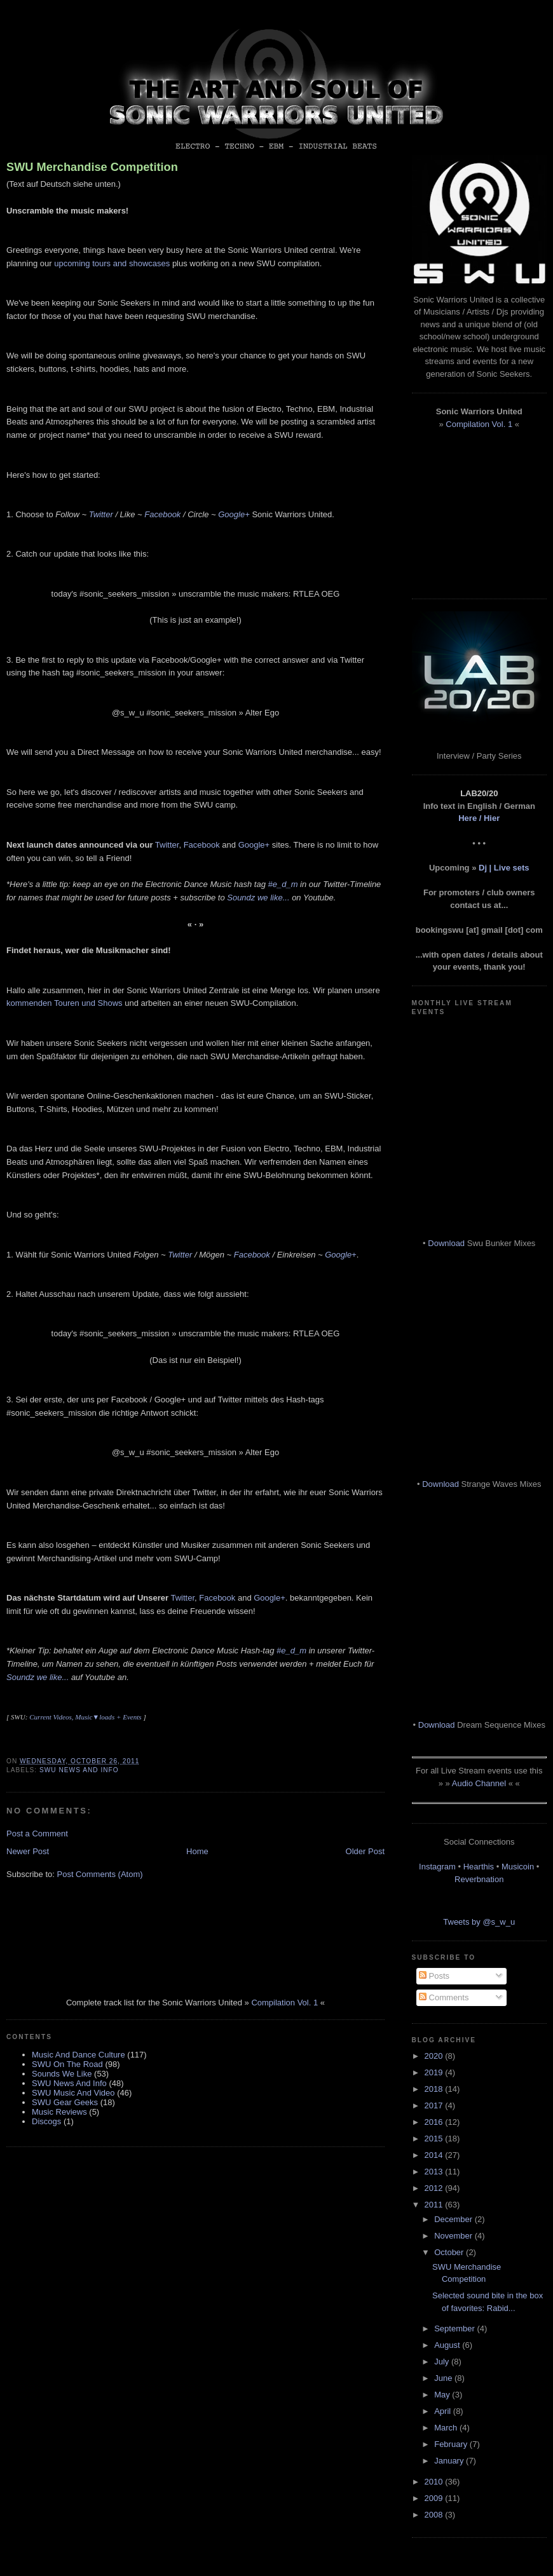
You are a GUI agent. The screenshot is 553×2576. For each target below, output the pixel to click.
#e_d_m (282, 884)
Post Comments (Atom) (100, 1874)
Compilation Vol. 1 (284, 2002)
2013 (435, 2171)
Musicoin (518, 1866)
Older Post (365, 1851)
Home (197, 1851)
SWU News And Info (79, 1769)
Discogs (46, 2121)
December (454, 2219)
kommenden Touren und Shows (64, 1003)
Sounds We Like (62, 2073)
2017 (435, 2105)
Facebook (162, 514)
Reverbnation (478, 1879)
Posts (434, 1976)
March (447, 2427)
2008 (435, 2514)
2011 (435, 2204)
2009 (435, 2498)
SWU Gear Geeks (65, 2102)
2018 (435, 2089)
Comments (443, 1997)
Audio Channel (479, 1783)
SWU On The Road (67, 2064)
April (443, 2411)
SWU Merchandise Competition (92, 167)
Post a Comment (37, 1833)
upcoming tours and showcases (112, 263)
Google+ (234, 514)
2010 (435, 2481)
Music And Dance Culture (78, 2054)
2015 (435, 2138)
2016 (435, 2122)
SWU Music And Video (73, 2093)
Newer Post (27, 1851)
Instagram (437, 1866)
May (443, 2394)
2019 (435, 2072)
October (450, 2252)
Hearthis (478, 1866)
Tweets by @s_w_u (479, 1922)
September (455, 2328)
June (444, 2378)
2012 (435, 2188)
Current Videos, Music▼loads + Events (85, 1717)
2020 (435, 2056)
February (452, 2444)
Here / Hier (479, 818)
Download (446, 1243)
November (454, 2235)
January (450, 2460)
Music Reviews (59, 2112)
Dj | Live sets (504, 867)
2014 (435, 2155)
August (448, 2345)
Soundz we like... (258, 897)
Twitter (101, 514)
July (442, 2361)
